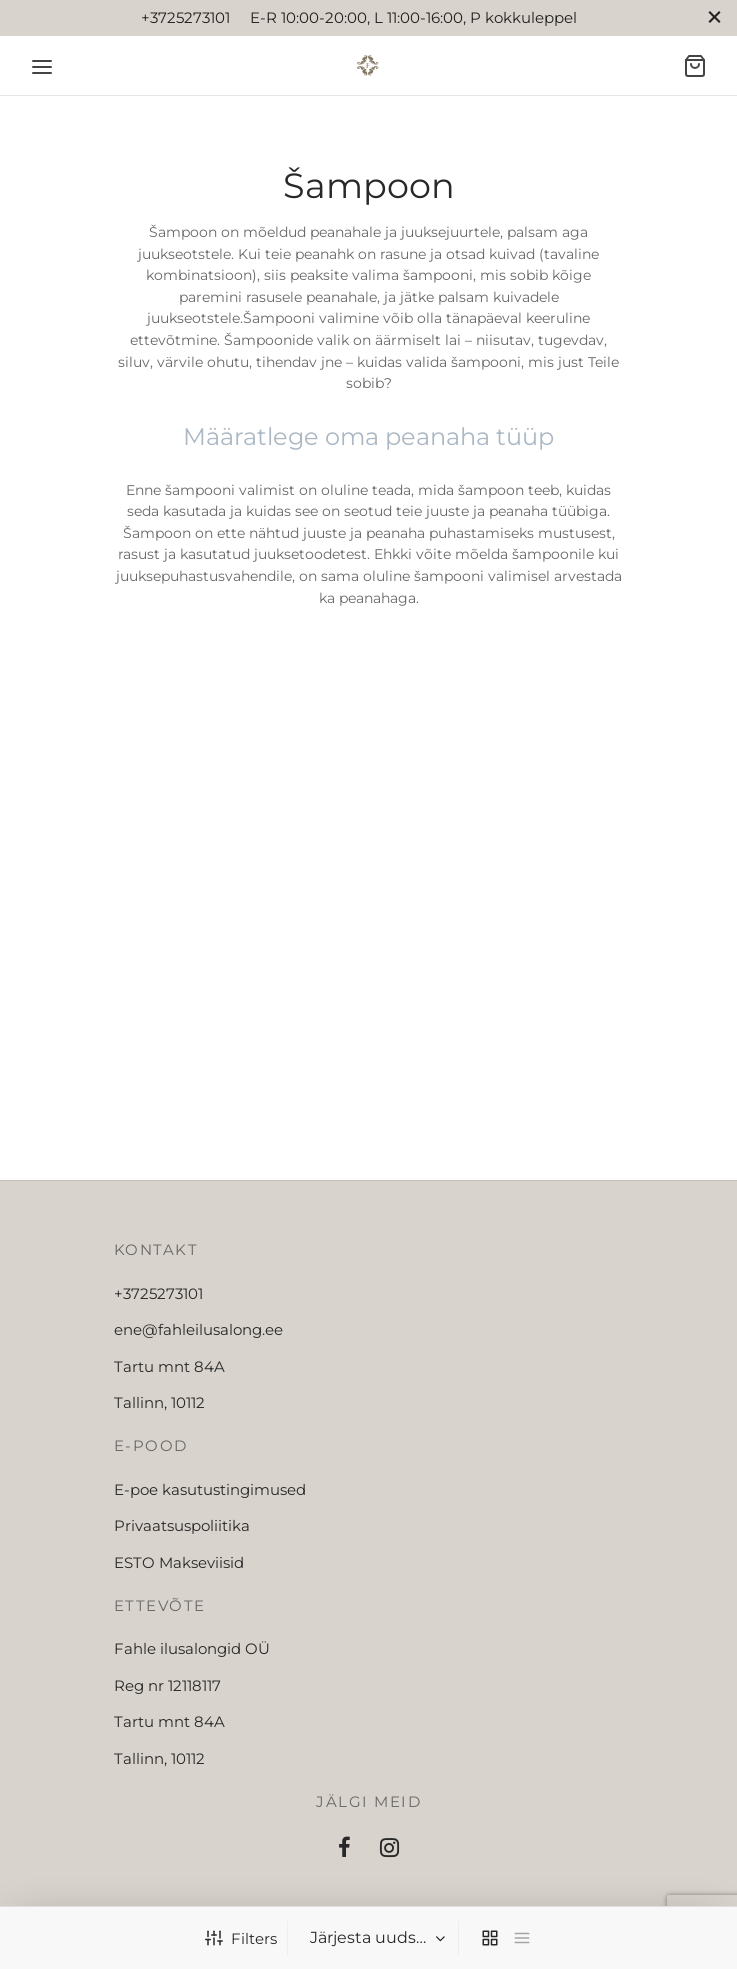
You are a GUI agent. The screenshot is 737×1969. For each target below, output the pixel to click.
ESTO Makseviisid (179, 1562)
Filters (241, 1938)
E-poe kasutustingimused (210, 1489)
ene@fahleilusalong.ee (198, 1329)
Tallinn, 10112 (159, 1402)
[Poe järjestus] (375, 1938)
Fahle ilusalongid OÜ (192, 1648)
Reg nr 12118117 (167, 1685)
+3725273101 (158, 1293)
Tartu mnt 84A (169, 1366)
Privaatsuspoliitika (182, 1525)
